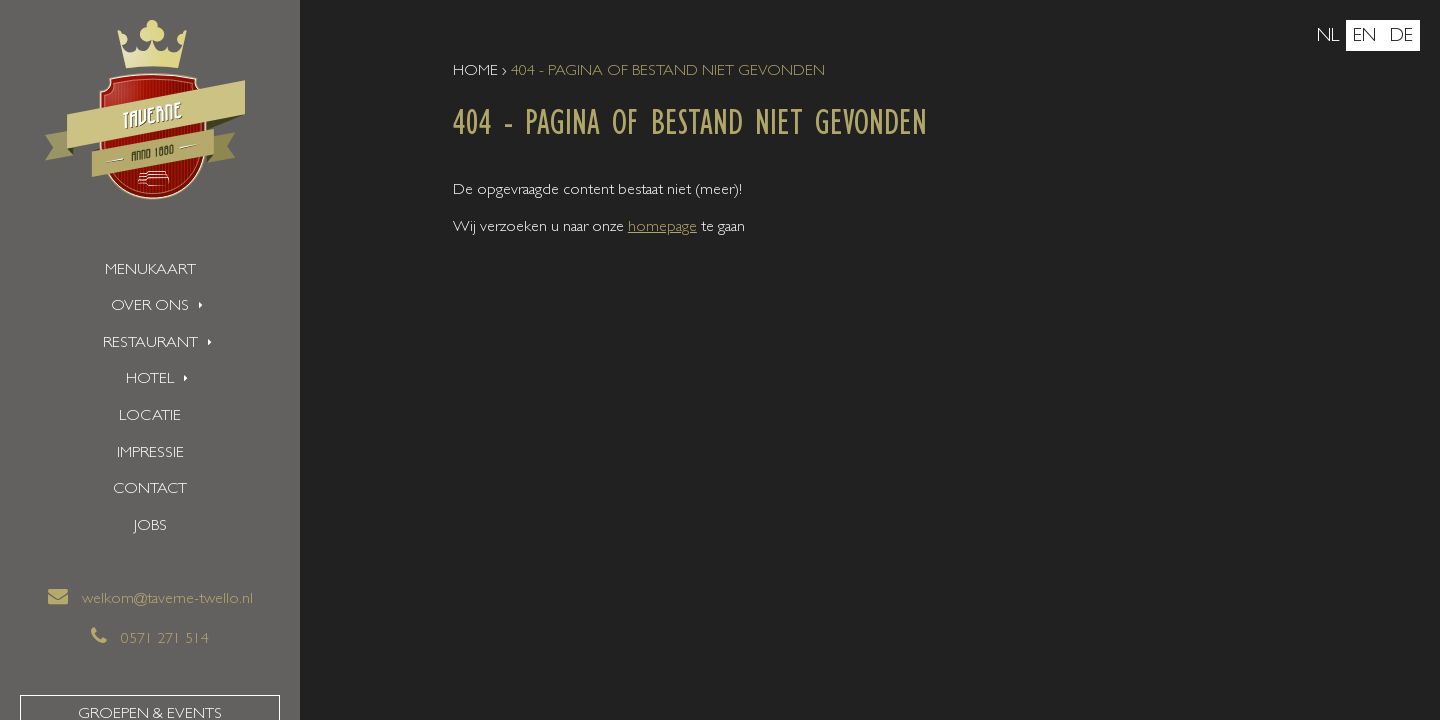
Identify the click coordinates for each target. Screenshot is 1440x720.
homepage (662, 228)
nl (1328, 37)
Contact (150, 490)
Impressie (150, 454)
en (1364, 37)
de (1401, 37)
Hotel (150, 380)
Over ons (150, 307)
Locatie (150, 417)
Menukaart (150, 271)
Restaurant (150, 344)
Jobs (150, 527)
